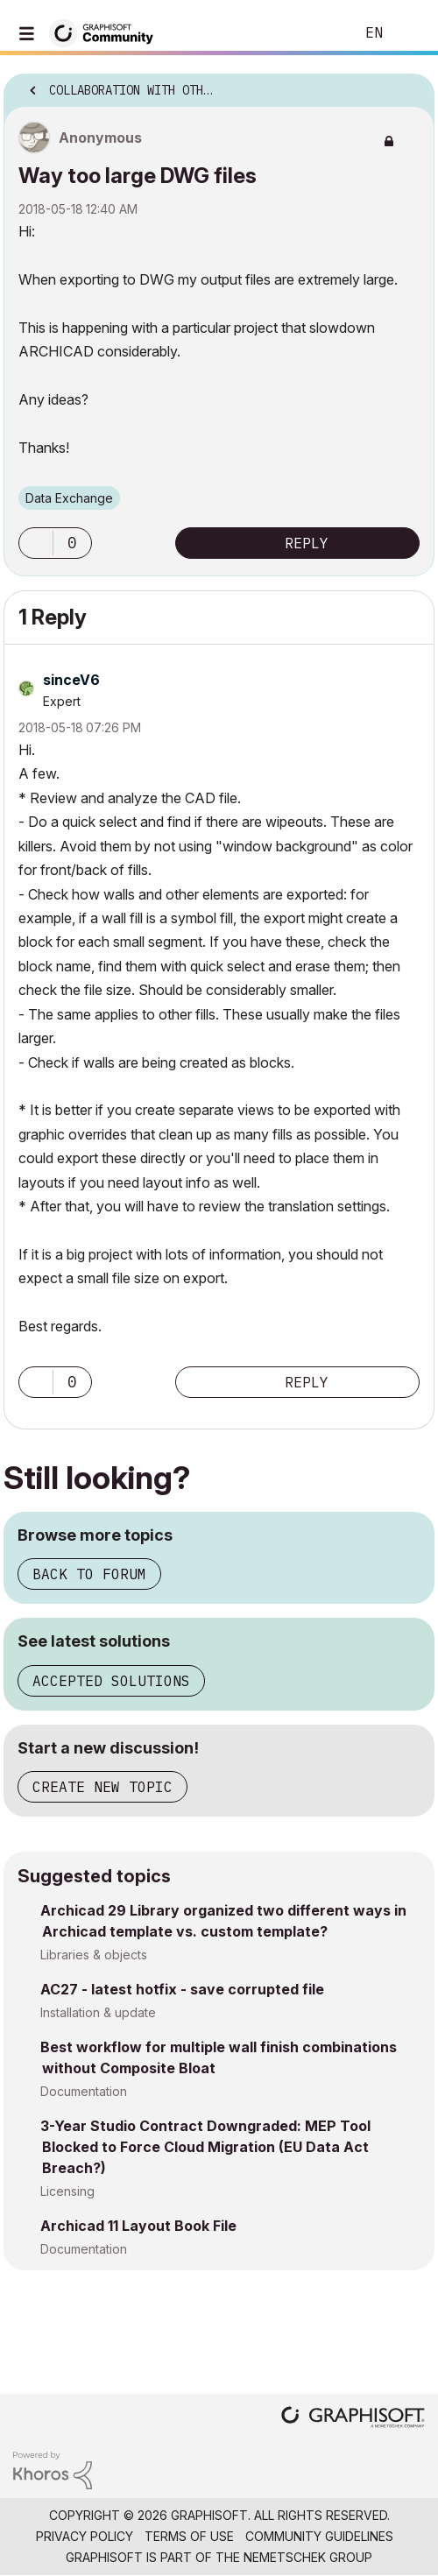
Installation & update (98, 2012)
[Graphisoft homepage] (353, 2419)
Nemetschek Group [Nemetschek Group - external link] (308, 2557)
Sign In (410, 33)
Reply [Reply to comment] (306, 1382)
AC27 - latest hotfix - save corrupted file (182, 1989)
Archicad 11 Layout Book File (138, 2225)
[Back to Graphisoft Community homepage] (107, 32)
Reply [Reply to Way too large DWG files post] (306, 543)
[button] (36, 543)
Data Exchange (69, 497)
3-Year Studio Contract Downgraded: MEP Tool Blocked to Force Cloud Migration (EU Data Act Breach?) (205, 2147)
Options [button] (410, 85)
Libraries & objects (93, 1954)
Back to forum (89, 1574)
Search (314, 33)
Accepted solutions (111, 1681)
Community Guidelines (319, 2536)
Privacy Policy (84, 2536)
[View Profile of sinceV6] (71, 679)
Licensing (67, 2191)
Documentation (83, 2091)
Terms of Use (189, 2536)
